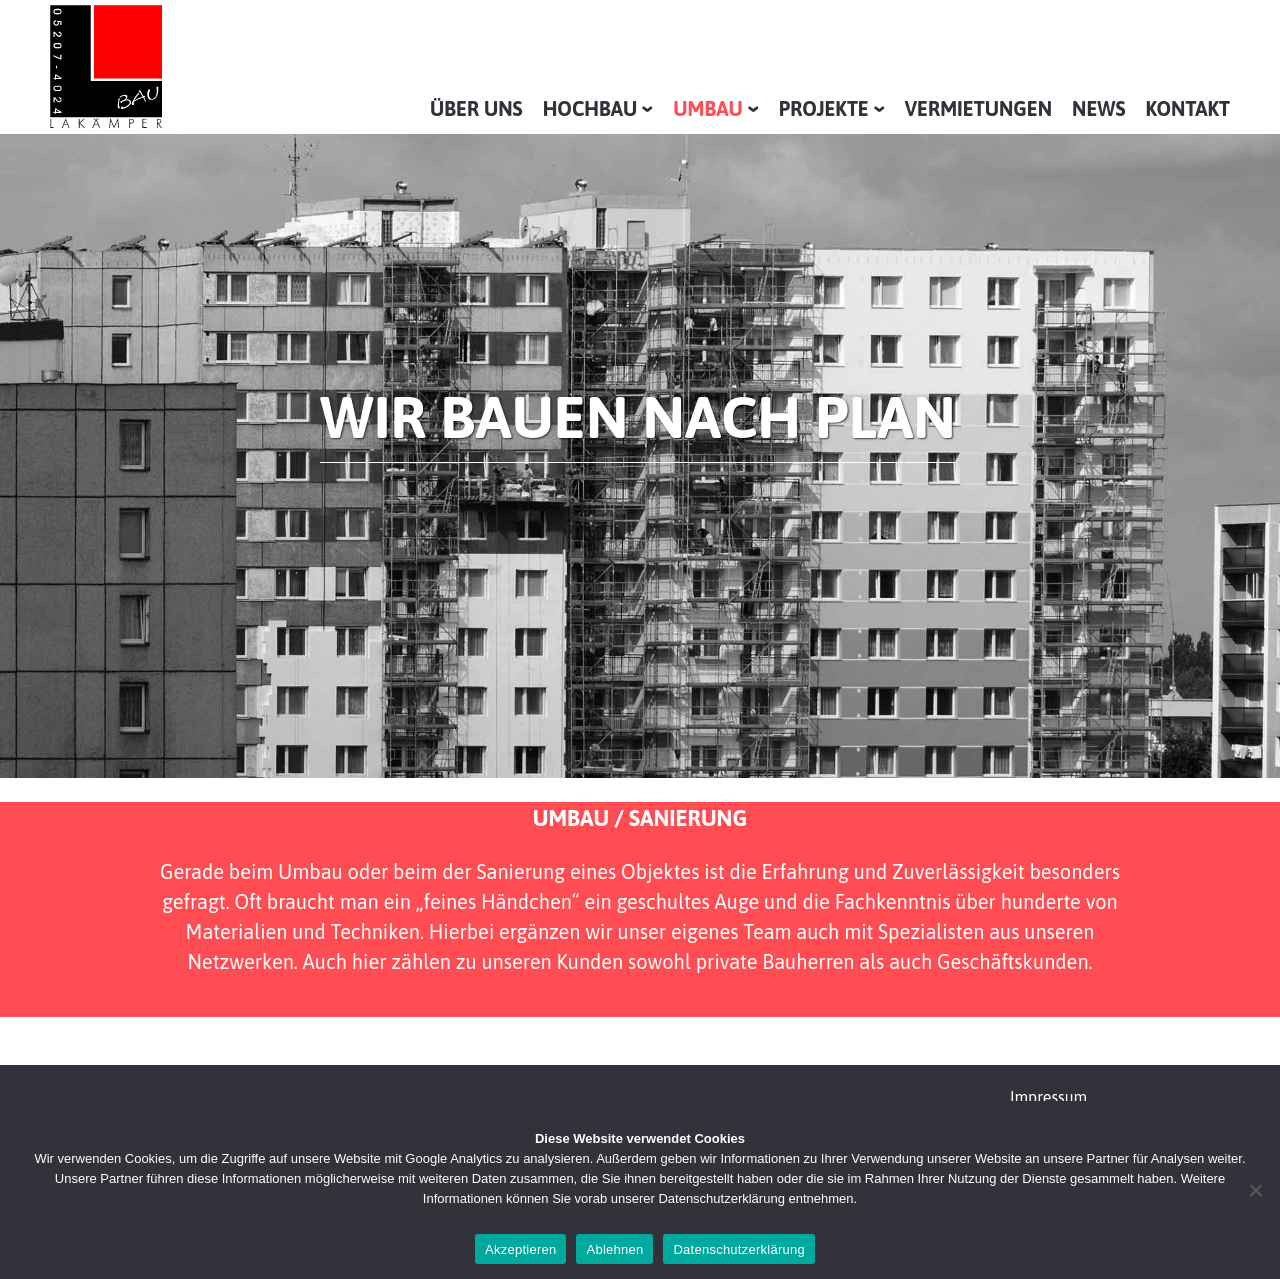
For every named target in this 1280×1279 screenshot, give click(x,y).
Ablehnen (614, 1249)
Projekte (824, 108)
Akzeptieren (520, 1249)
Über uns (476, 108)
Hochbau (590, 108)
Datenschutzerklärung (738, 1249)
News (1099, 108)
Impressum (1048, 1097)
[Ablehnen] (1255, 1190)
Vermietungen (978, 108)
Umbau (707, 108)
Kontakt (1188, 108)
